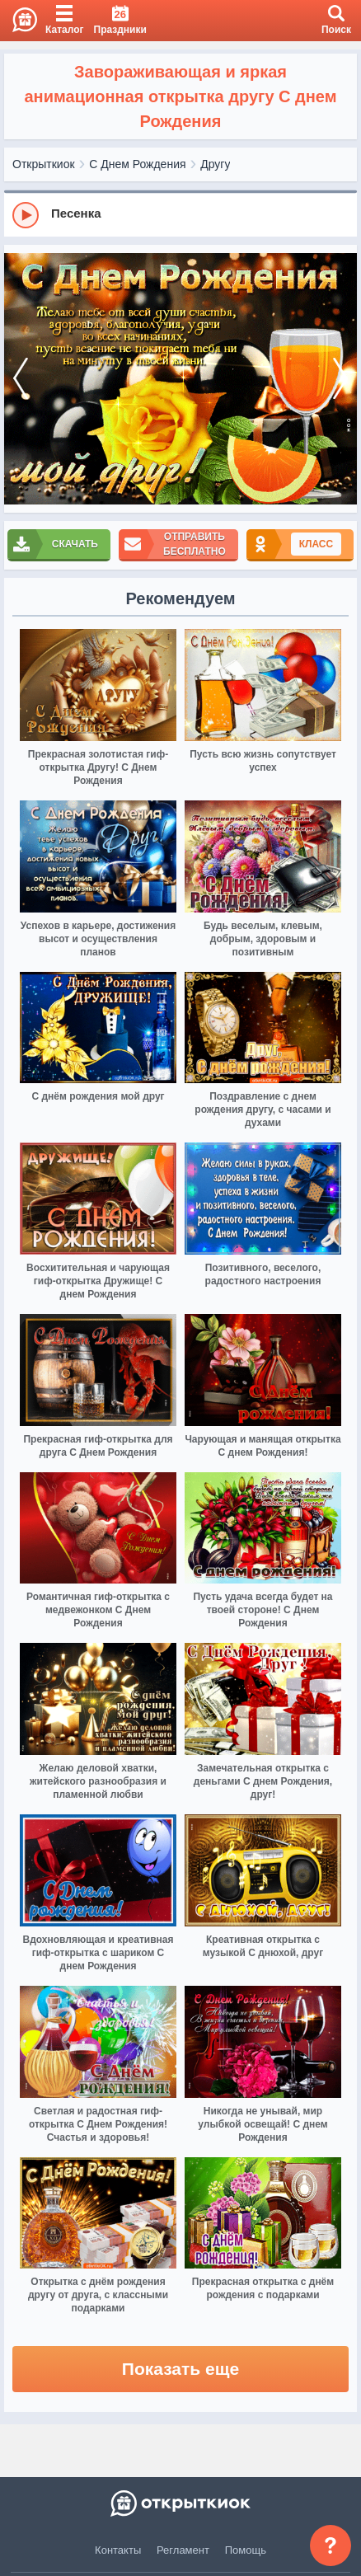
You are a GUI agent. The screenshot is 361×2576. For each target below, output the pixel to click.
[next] (340, 379)
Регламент (183, 2550)
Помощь (245, 2550)
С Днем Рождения (137, 164)
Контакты (118, 2550)
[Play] (25, 215)
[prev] (20, 379)
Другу (215, 164)
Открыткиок (43, 164)
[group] (180, 214)
